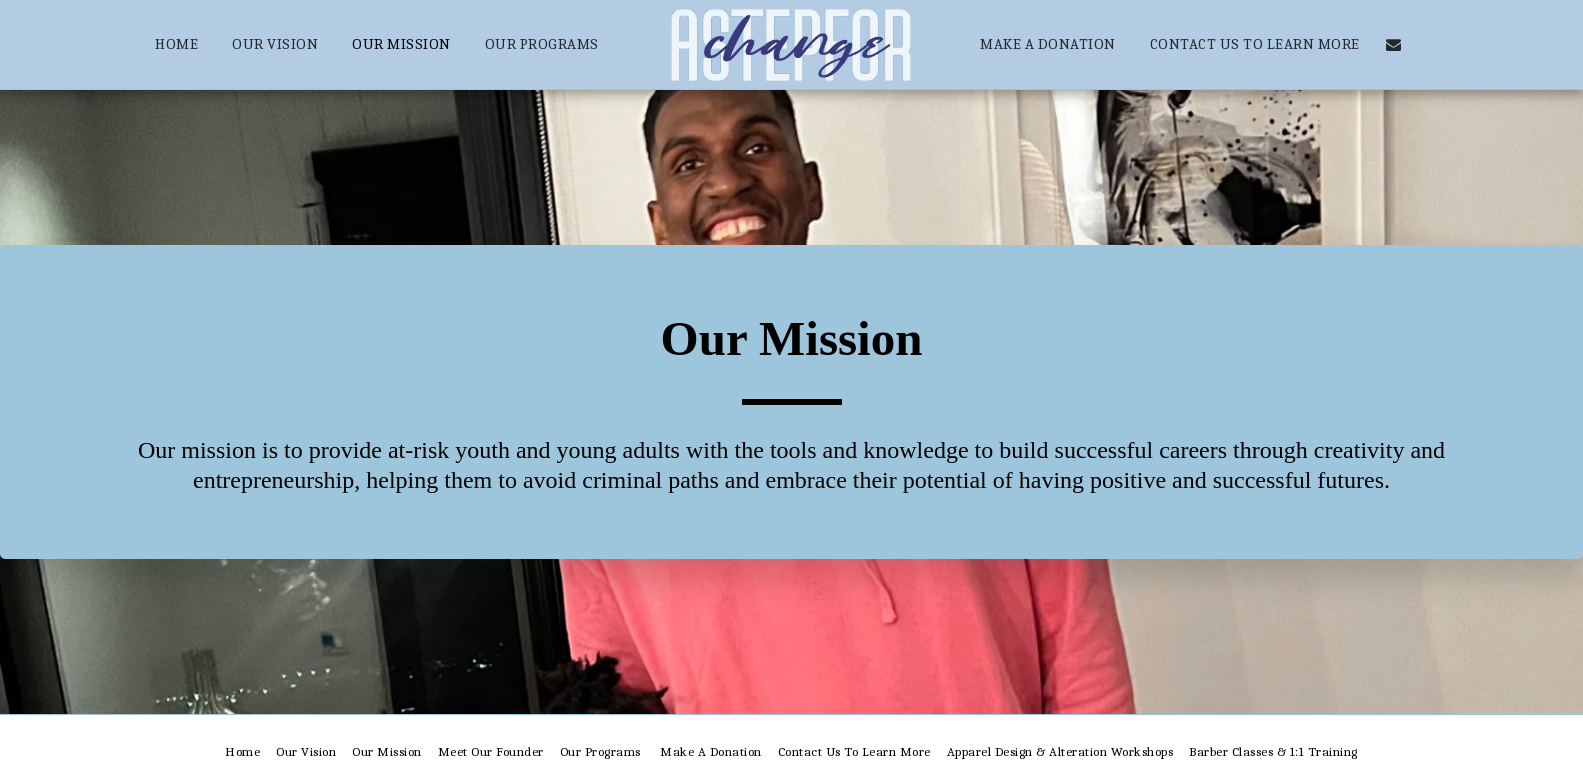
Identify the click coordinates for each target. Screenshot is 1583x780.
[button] (1393, 44)
